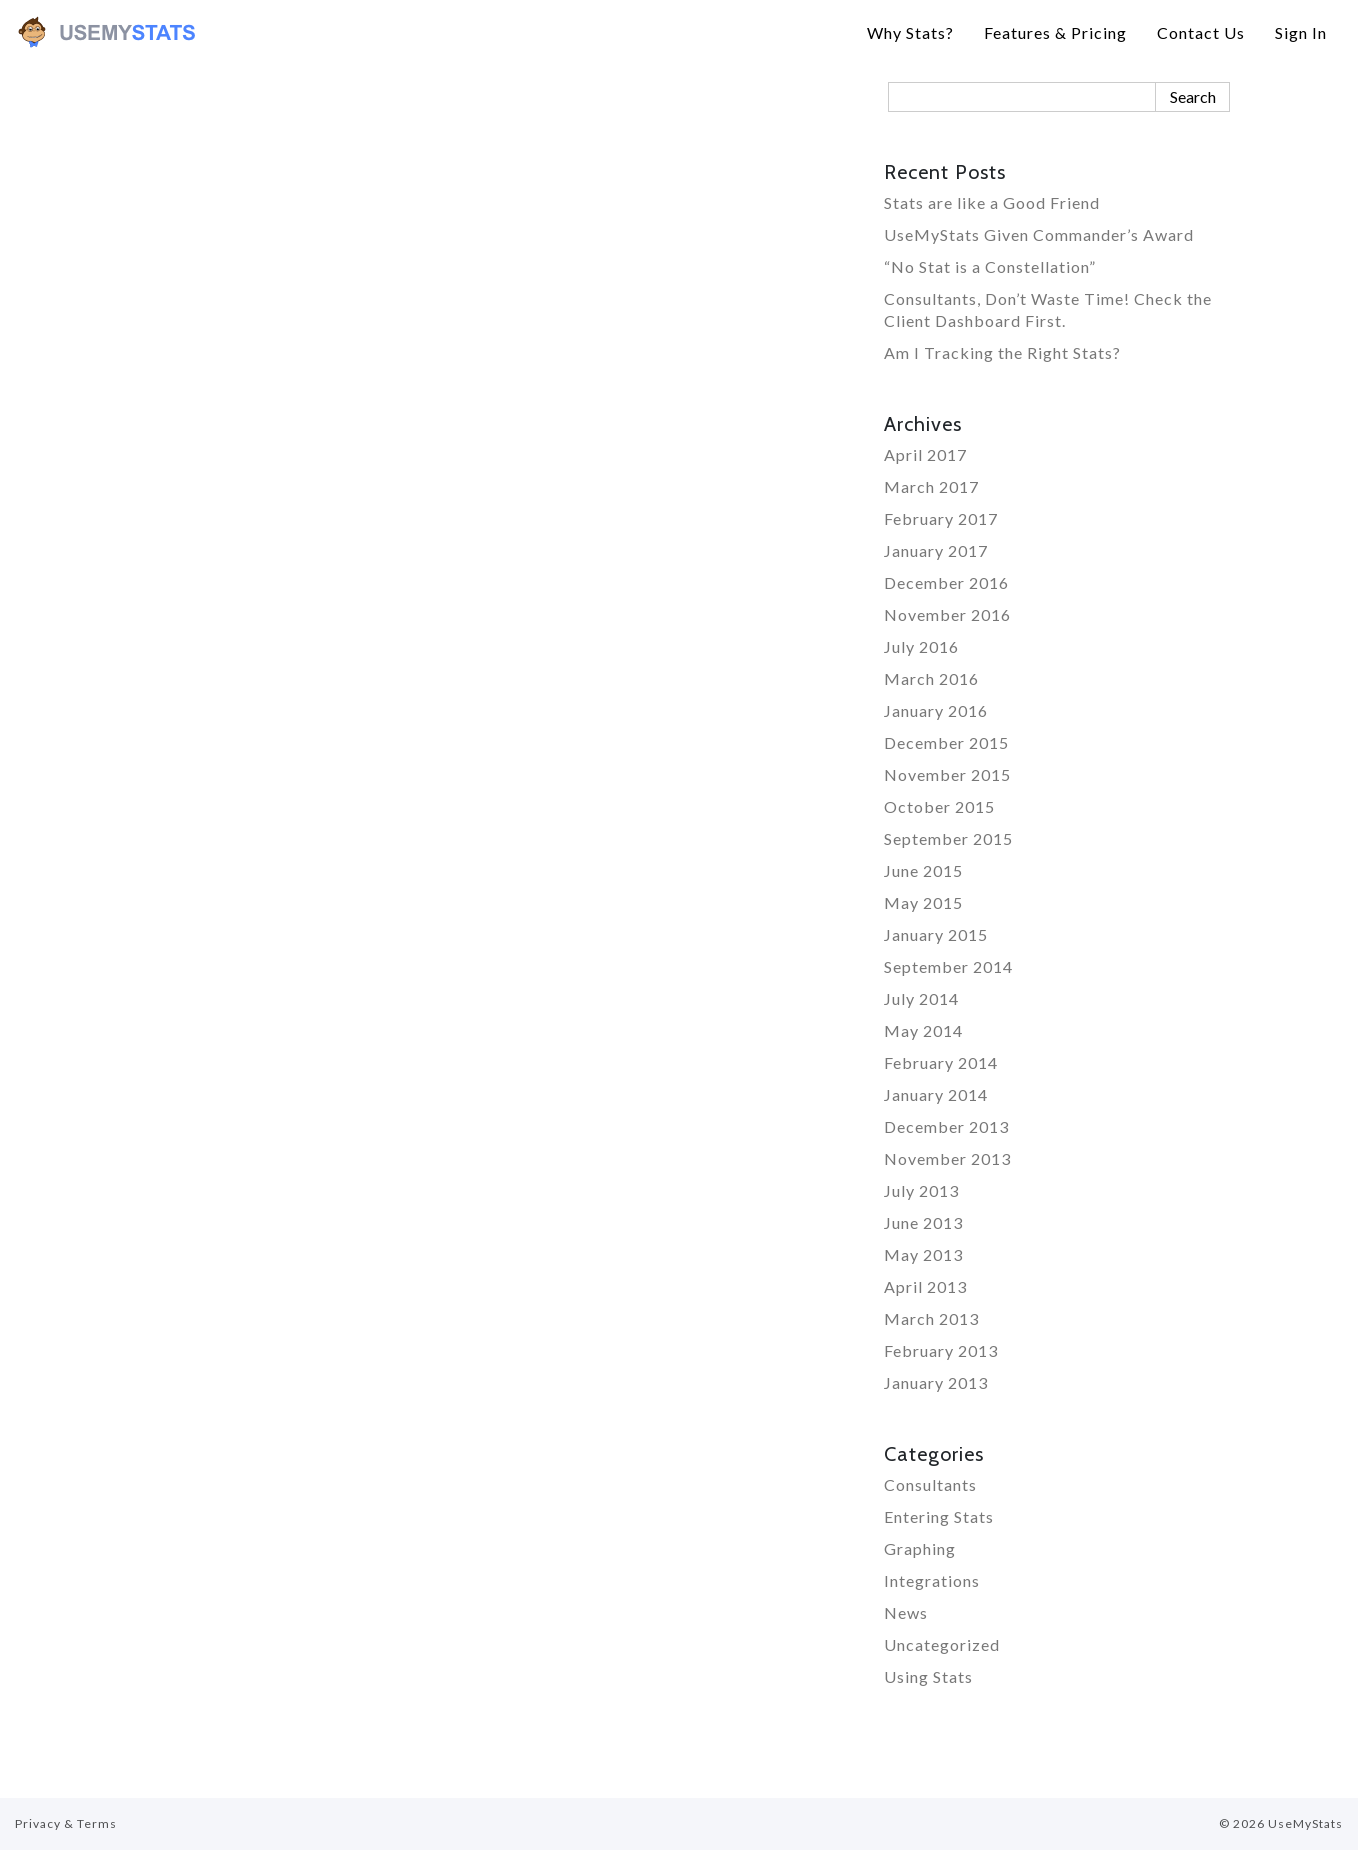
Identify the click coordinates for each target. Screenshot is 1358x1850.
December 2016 (946, 582)
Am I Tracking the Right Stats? (1002, 352)
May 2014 (923, 1030)
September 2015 (948, 838)
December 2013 (946, 1126)
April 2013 (925, 1286)
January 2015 (936, 934)
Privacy (38, 1823)
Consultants (930, 1484)
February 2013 (941, 1350)
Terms (97, 1823)
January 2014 (936, 1094)
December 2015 (946, 742)
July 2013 (921, 1190)
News (906, 1612)
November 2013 (947, 1158)
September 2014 (948, 966)
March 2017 (931, 486)
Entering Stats (939, 1516)
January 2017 (936, 550)
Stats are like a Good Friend (992, 202)
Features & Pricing (1055, 32)
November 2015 (947, 774)
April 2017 (925, 454)
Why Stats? (910, 32)
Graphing (920, 1548)
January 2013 (936, 1382)
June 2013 (923, 1222)
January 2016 (936, 710)
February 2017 (941, 518)
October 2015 (939, 806)
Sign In (1301, 32)
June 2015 (923, 870)
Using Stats (928, 1676)
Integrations (932, 1580)
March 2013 (931, 1318)
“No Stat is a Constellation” (990, 266)
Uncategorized (942, 1644)
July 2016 (921, 646)
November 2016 (947, 614)
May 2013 (923, 1254)
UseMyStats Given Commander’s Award (1039, 234)
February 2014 (941, 1062)
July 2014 (921, 998)
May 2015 (923, 902)
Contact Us (1201, 32)
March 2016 (931, 678)
